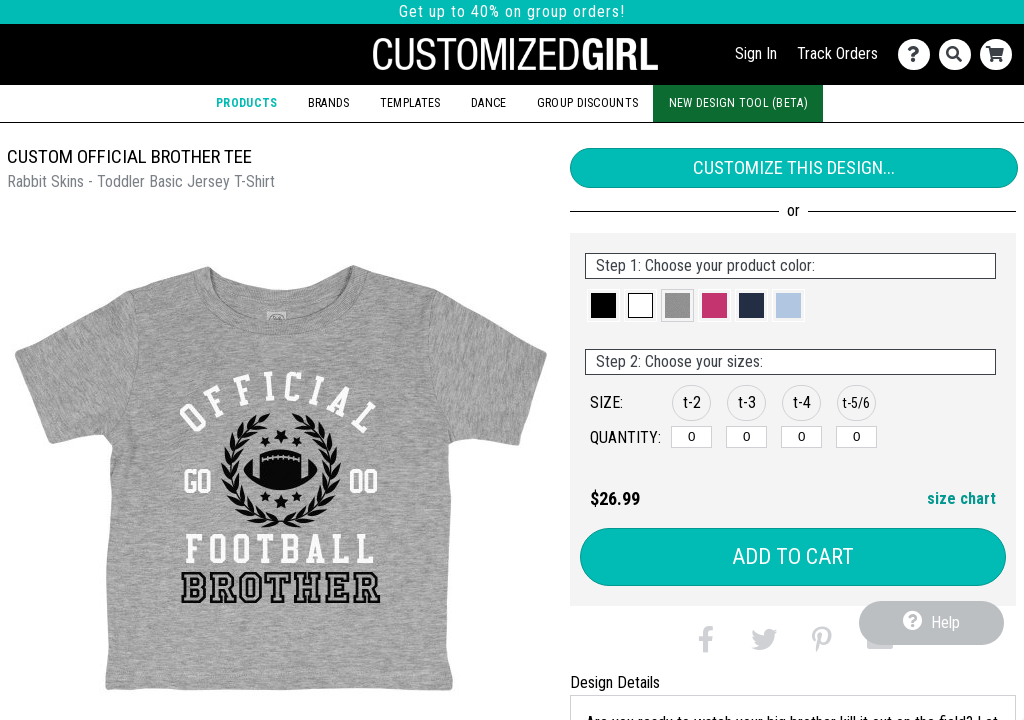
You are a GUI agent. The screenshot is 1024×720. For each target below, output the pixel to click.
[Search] (959, 54)
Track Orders (837, 53)
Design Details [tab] (615, 682)
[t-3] (746, 437)
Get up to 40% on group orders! (512, 11)
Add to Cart (793, 556)
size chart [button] (961, 498)
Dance (488, 103)
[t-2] (691, 437)
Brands (329, 103)
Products (246, 103)
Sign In (756, 53)
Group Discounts (587, 103)
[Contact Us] (918, 54)
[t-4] (801, 437)
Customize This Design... (794, 167)
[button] (603, 305)
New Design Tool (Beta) (738, 103)
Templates (410, 103)
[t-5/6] (856, 437)
